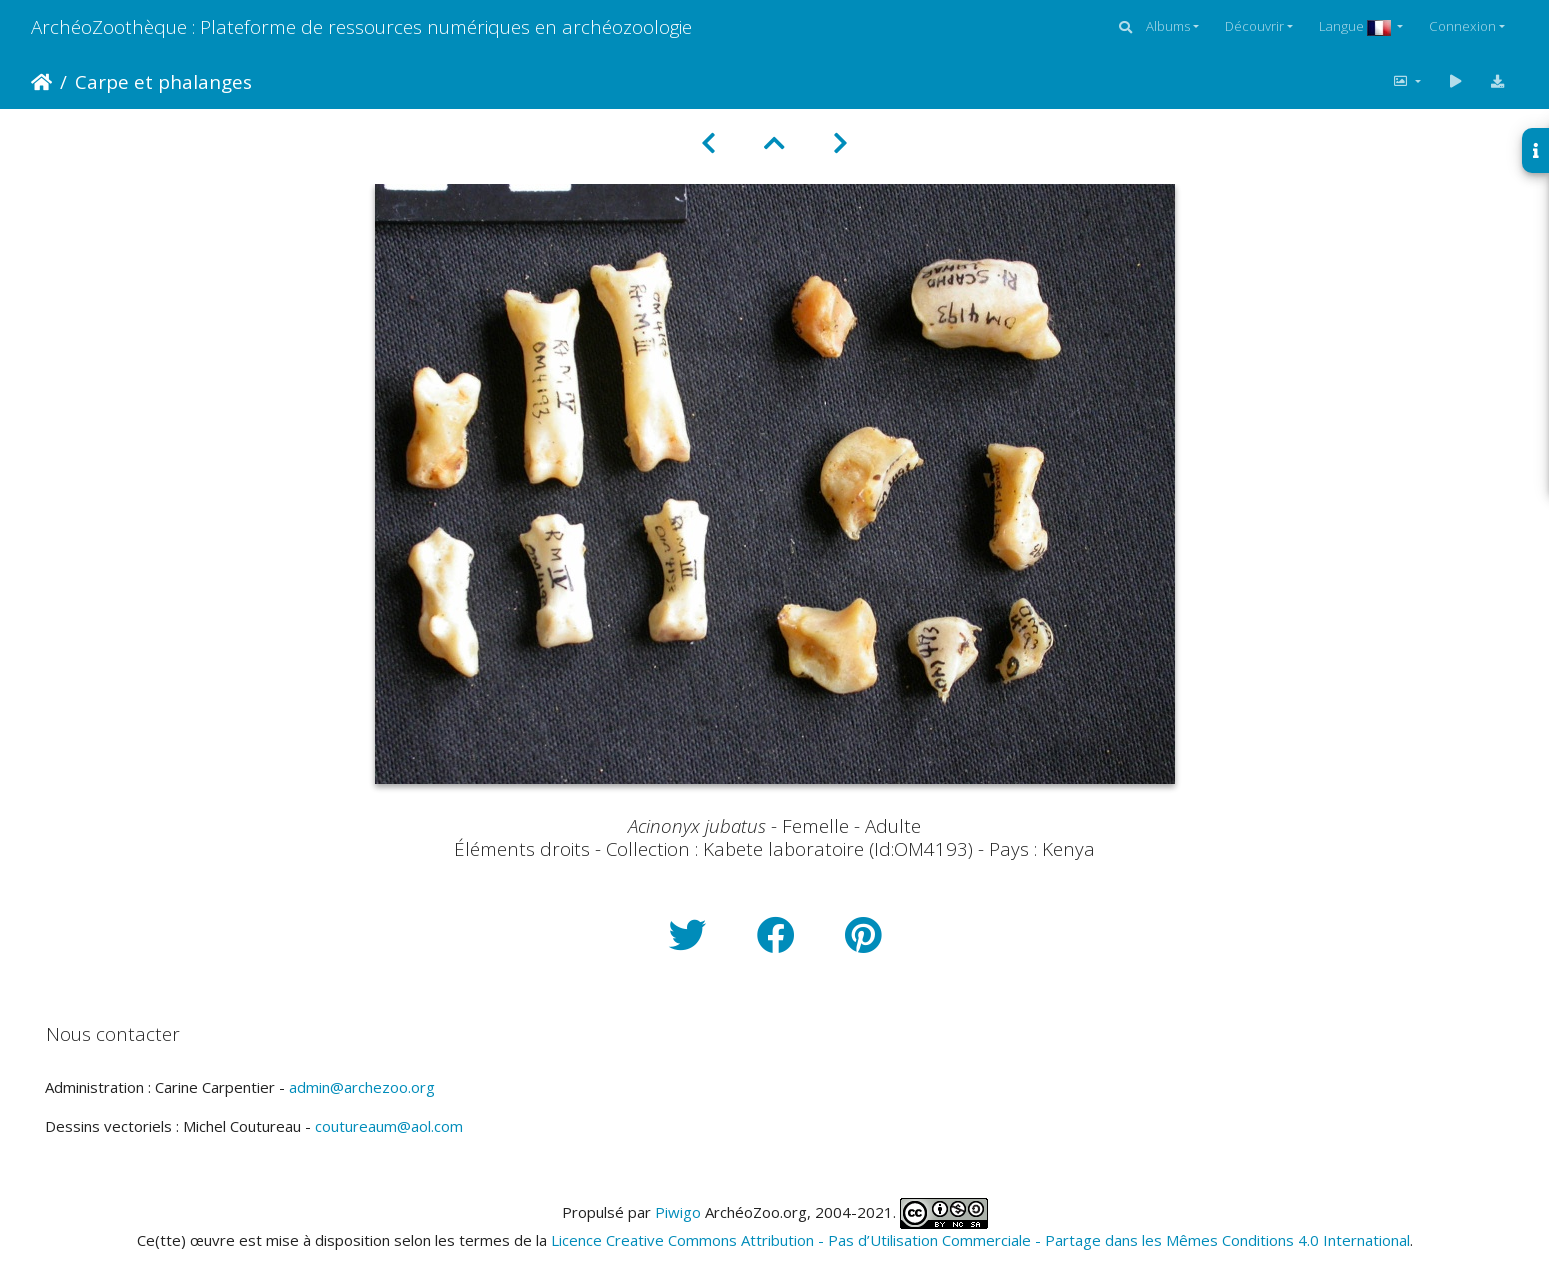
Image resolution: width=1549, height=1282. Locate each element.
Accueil (41, 82)
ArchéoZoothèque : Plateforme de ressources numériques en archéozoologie (361, 26)
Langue (1356, 26)
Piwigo (678, 1212)
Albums (1168, 26)
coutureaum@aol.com (389, 1126)
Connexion (1462, 26)
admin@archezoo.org (362, 1087)
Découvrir (1254, 26)
